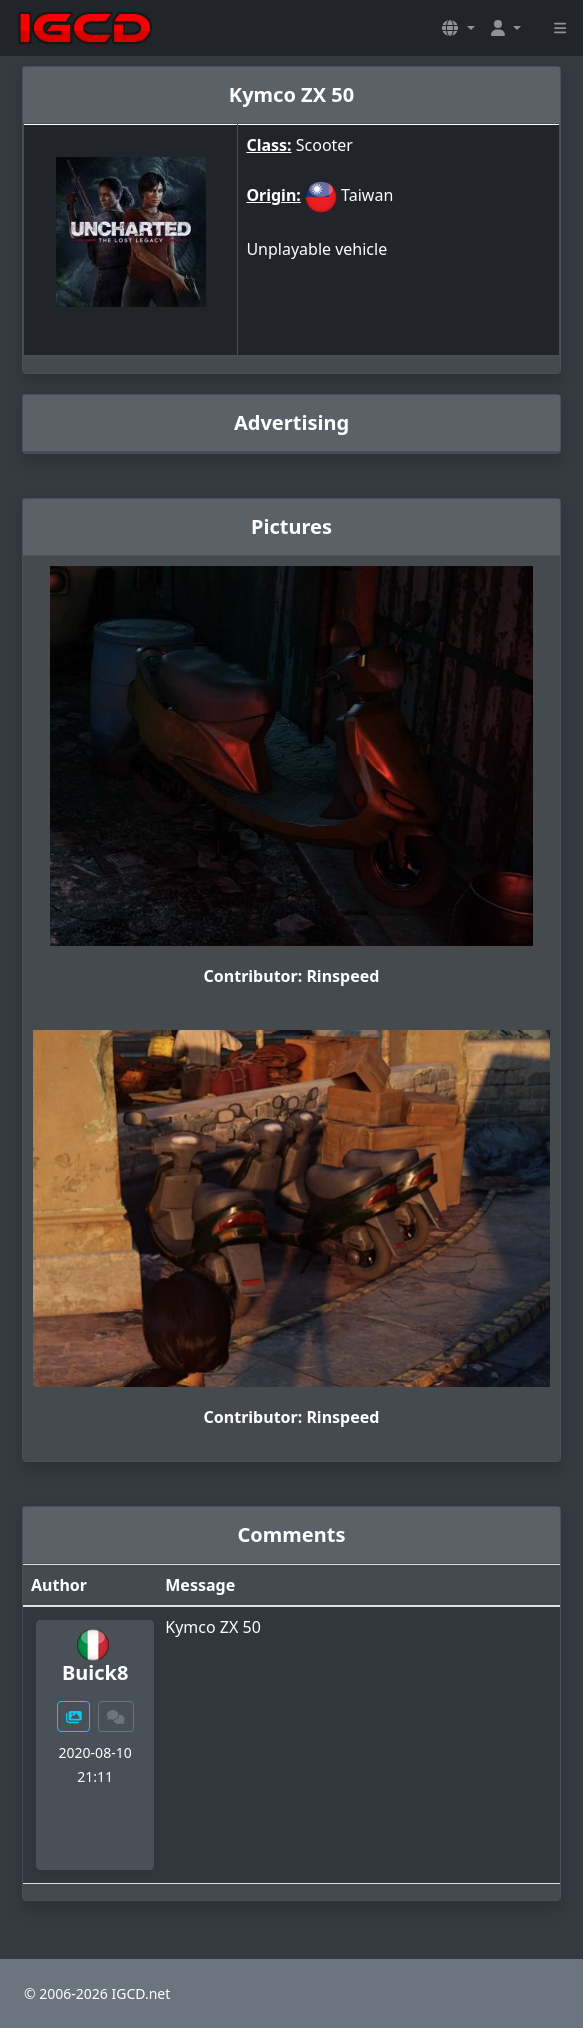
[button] (458, 28)
